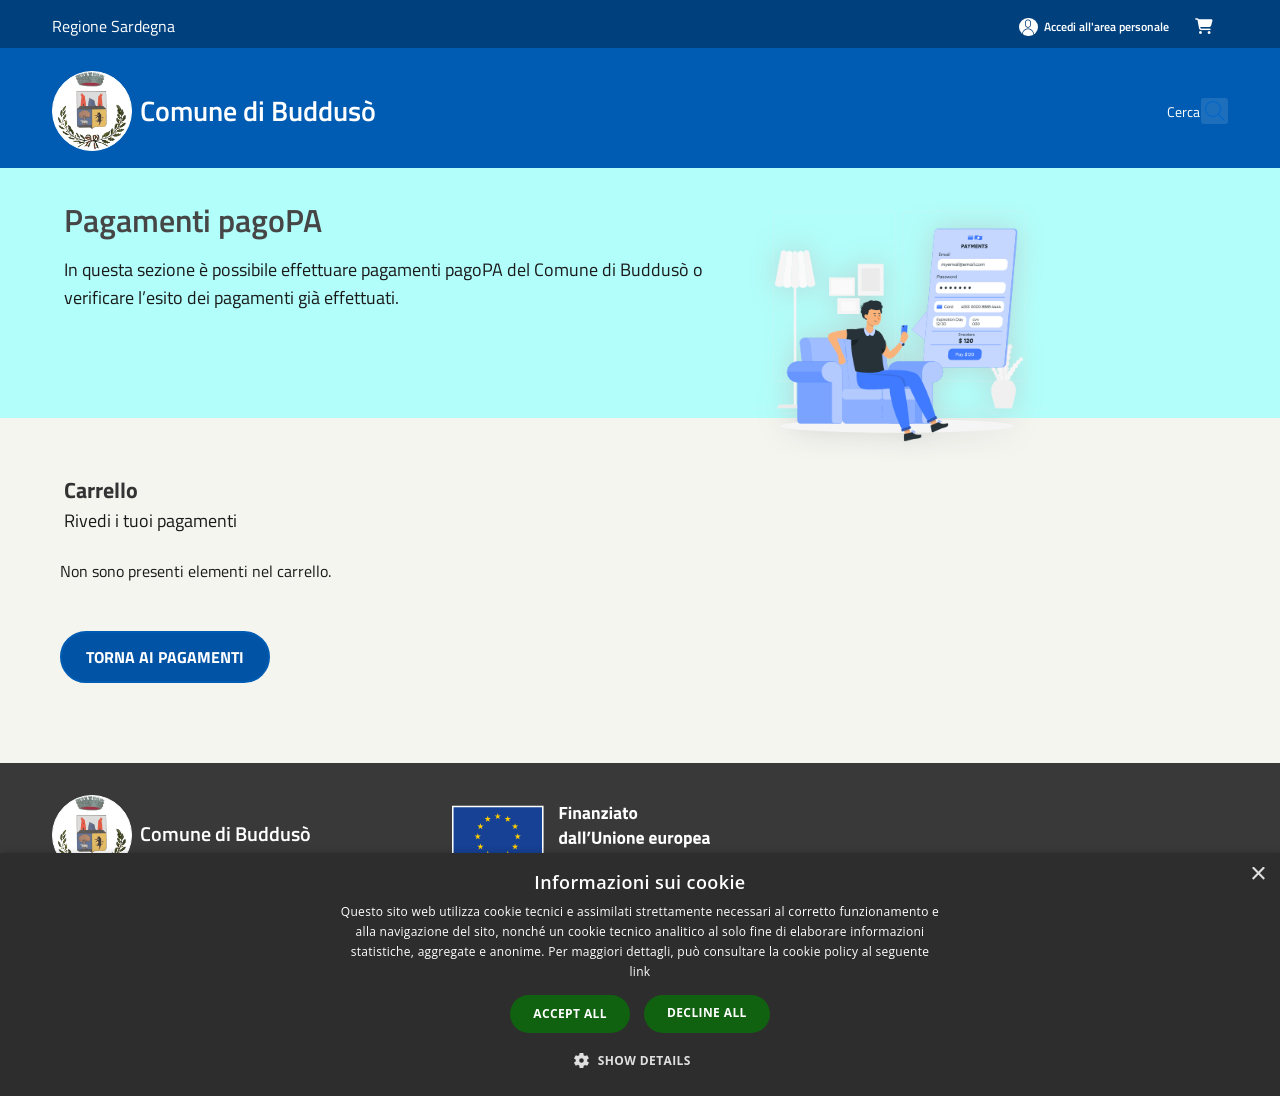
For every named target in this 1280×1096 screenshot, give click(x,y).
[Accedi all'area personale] (1094, 26)
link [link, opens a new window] (640, 971)
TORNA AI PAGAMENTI (165, 657)
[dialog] (640, 974)
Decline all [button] (707, 1012)
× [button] (1257, 874)
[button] (640, 1060)
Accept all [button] (570, 1013)
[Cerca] (1204, 111)
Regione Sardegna (113, 26)
